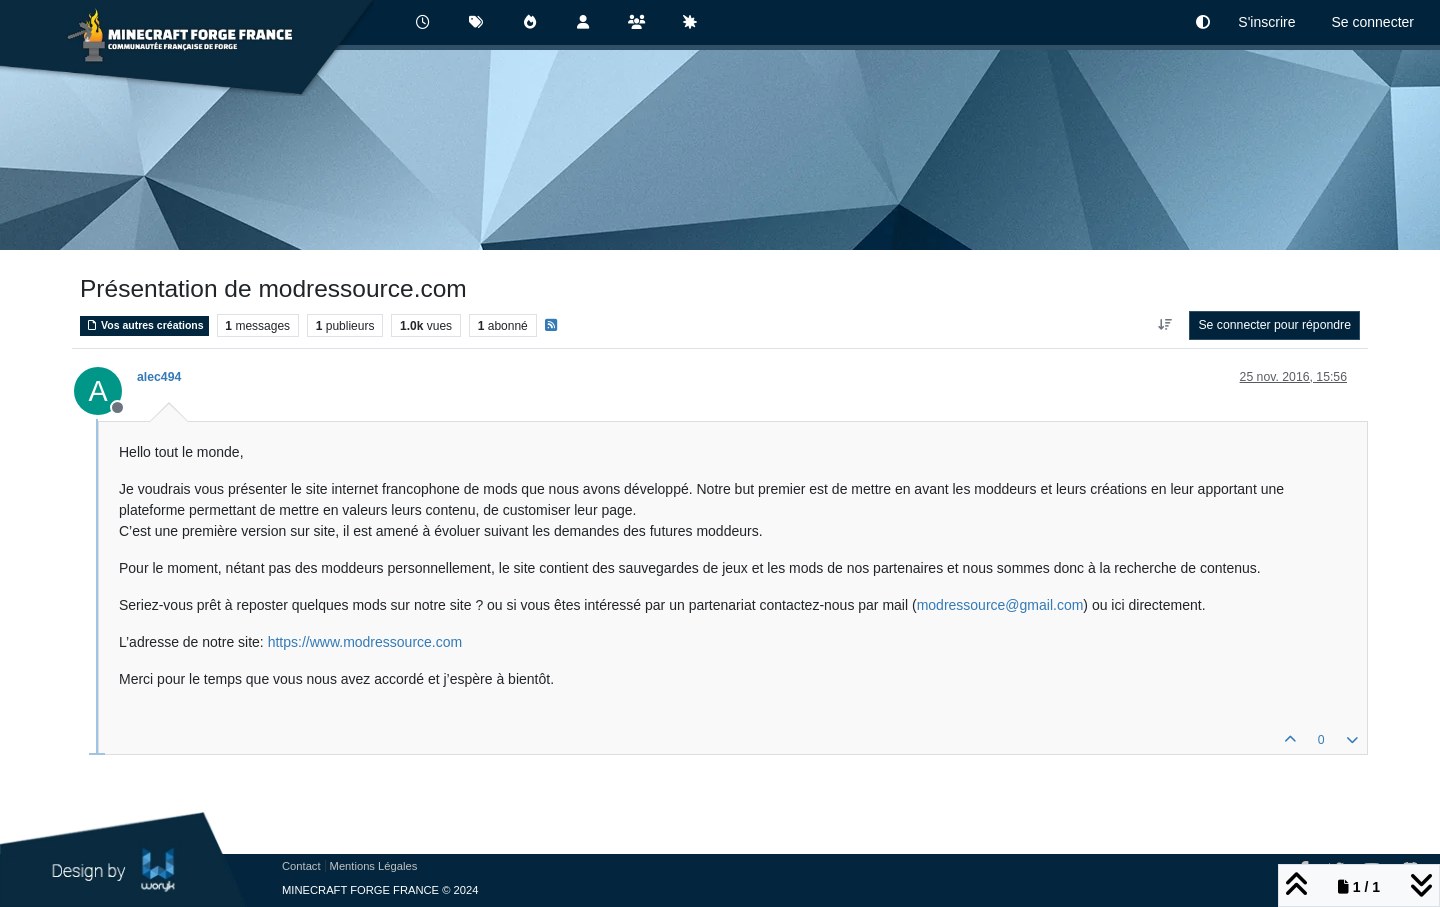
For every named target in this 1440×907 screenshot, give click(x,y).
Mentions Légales (374, 866)
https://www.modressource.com (365, 642)
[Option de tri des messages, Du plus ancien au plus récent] (1164, 325)
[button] (1203, 22)
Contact (301, 866)
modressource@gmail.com (1000, 605)
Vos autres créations (144, 325)
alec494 (159, 377)
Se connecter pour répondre (1274, 325)
